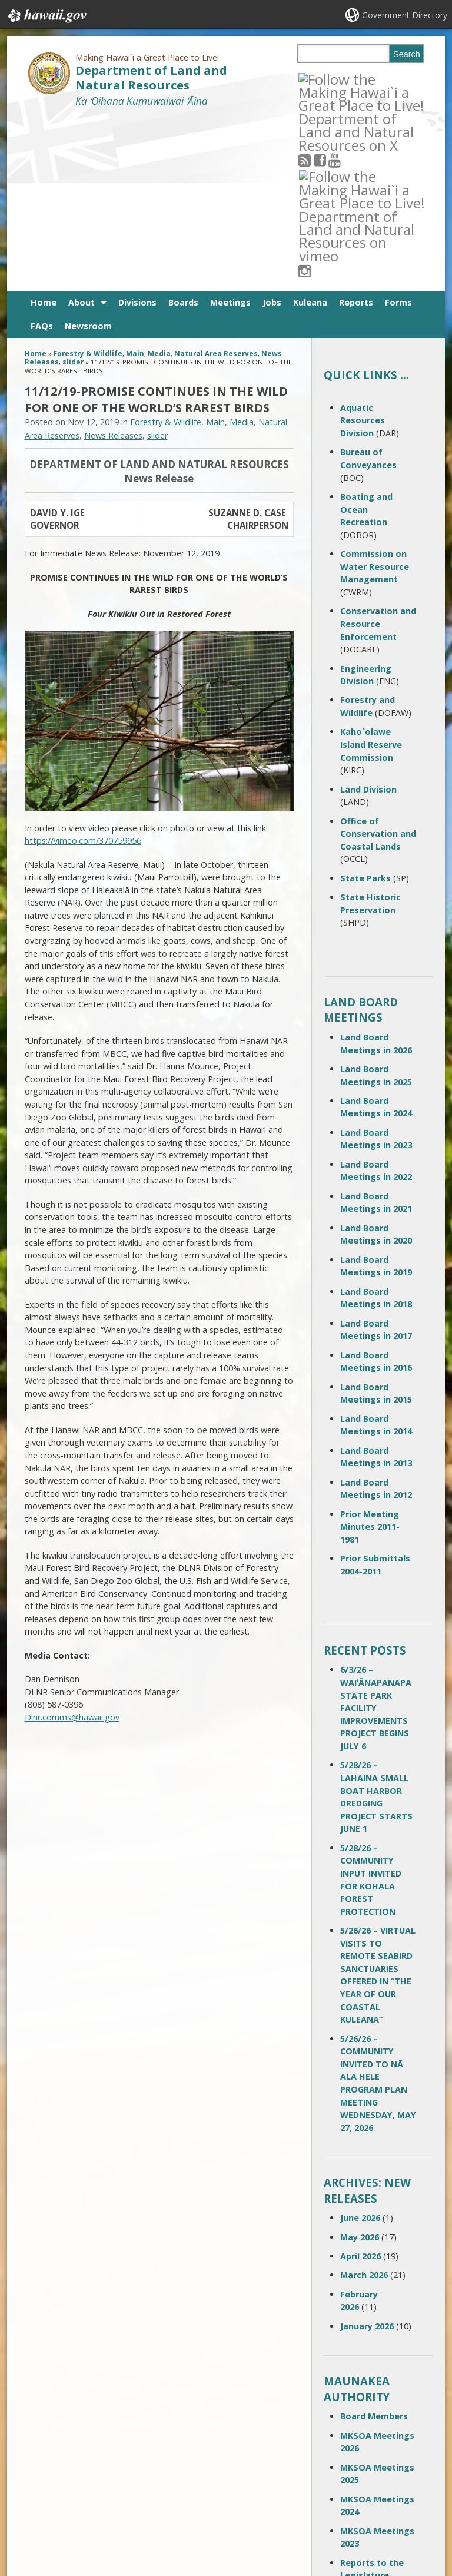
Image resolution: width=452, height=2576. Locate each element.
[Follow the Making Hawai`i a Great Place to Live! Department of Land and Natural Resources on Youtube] (349, 78)
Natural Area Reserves (216, 181)
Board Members (374, 2243)
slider (73, 189)
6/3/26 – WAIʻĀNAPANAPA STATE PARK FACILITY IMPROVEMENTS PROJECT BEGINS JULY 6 (375, 1535)
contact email (197, 2490)
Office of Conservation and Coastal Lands (378, 661)
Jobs (271, 129)
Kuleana (310, 129)
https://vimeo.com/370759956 (83, 668)
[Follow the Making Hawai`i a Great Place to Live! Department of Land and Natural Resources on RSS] (320, 78)
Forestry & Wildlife (88, 181)
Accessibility (113, 2497)
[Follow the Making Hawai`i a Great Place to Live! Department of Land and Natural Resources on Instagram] (379, 78)
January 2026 (367, 2153)
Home (43, 129)
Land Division (368, 616)
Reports (356, 129)
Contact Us (43, 2474)
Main (135, 181)
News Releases (113, 262)
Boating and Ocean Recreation (366, 337)
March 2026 (364, 2102)
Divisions (137, 129)
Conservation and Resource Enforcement (378, 451)
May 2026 (359, 2064)
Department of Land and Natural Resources (151, 77)
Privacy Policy (115, 2519)
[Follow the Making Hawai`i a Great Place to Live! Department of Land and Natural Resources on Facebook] (334, 78)
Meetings (230, 129)
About (81, 129)
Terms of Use (116, 2474)
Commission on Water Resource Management (374, 394)
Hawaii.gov (46, 16)
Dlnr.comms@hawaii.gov (72, 1544)
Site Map (39, 2497)
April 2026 (360, 2083)
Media (159, 181)
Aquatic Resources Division (362, 248)
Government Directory (404, 15)
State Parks (365, 705)
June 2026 (360, 2045)
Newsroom (88, 153)
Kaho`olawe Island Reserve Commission (371, 572)
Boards (183, 129)
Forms (398, 129)
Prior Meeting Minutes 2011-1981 (370, 1354)
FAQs (42, 153)
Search (406, 54)
